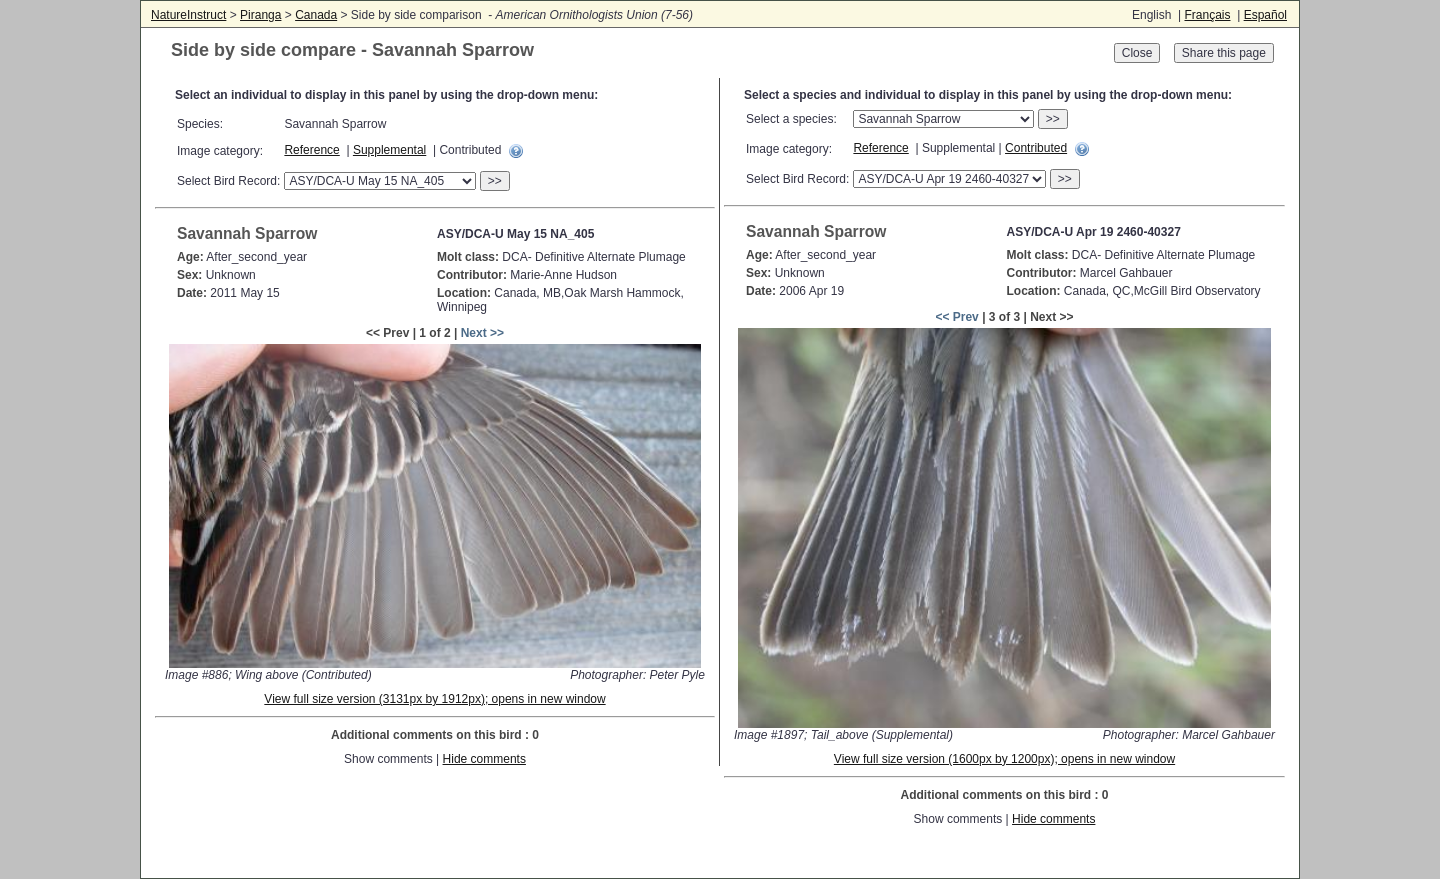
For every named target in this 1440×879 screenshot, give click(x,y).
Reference (311, 150)
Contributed (1036, 148)
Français (1207, 15)
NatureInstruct (188, 15)
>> (495, 181)
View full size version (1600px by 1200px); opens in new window (1004, 759)
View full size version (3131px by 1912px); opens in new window (434, 699)
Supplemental (389, 150)
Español (1265, 15)
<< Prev (956, 317)
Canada (316, 15)
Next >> (482, 333)
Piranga (260, 15)
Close (1137, 53)
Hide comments (484, 759)
